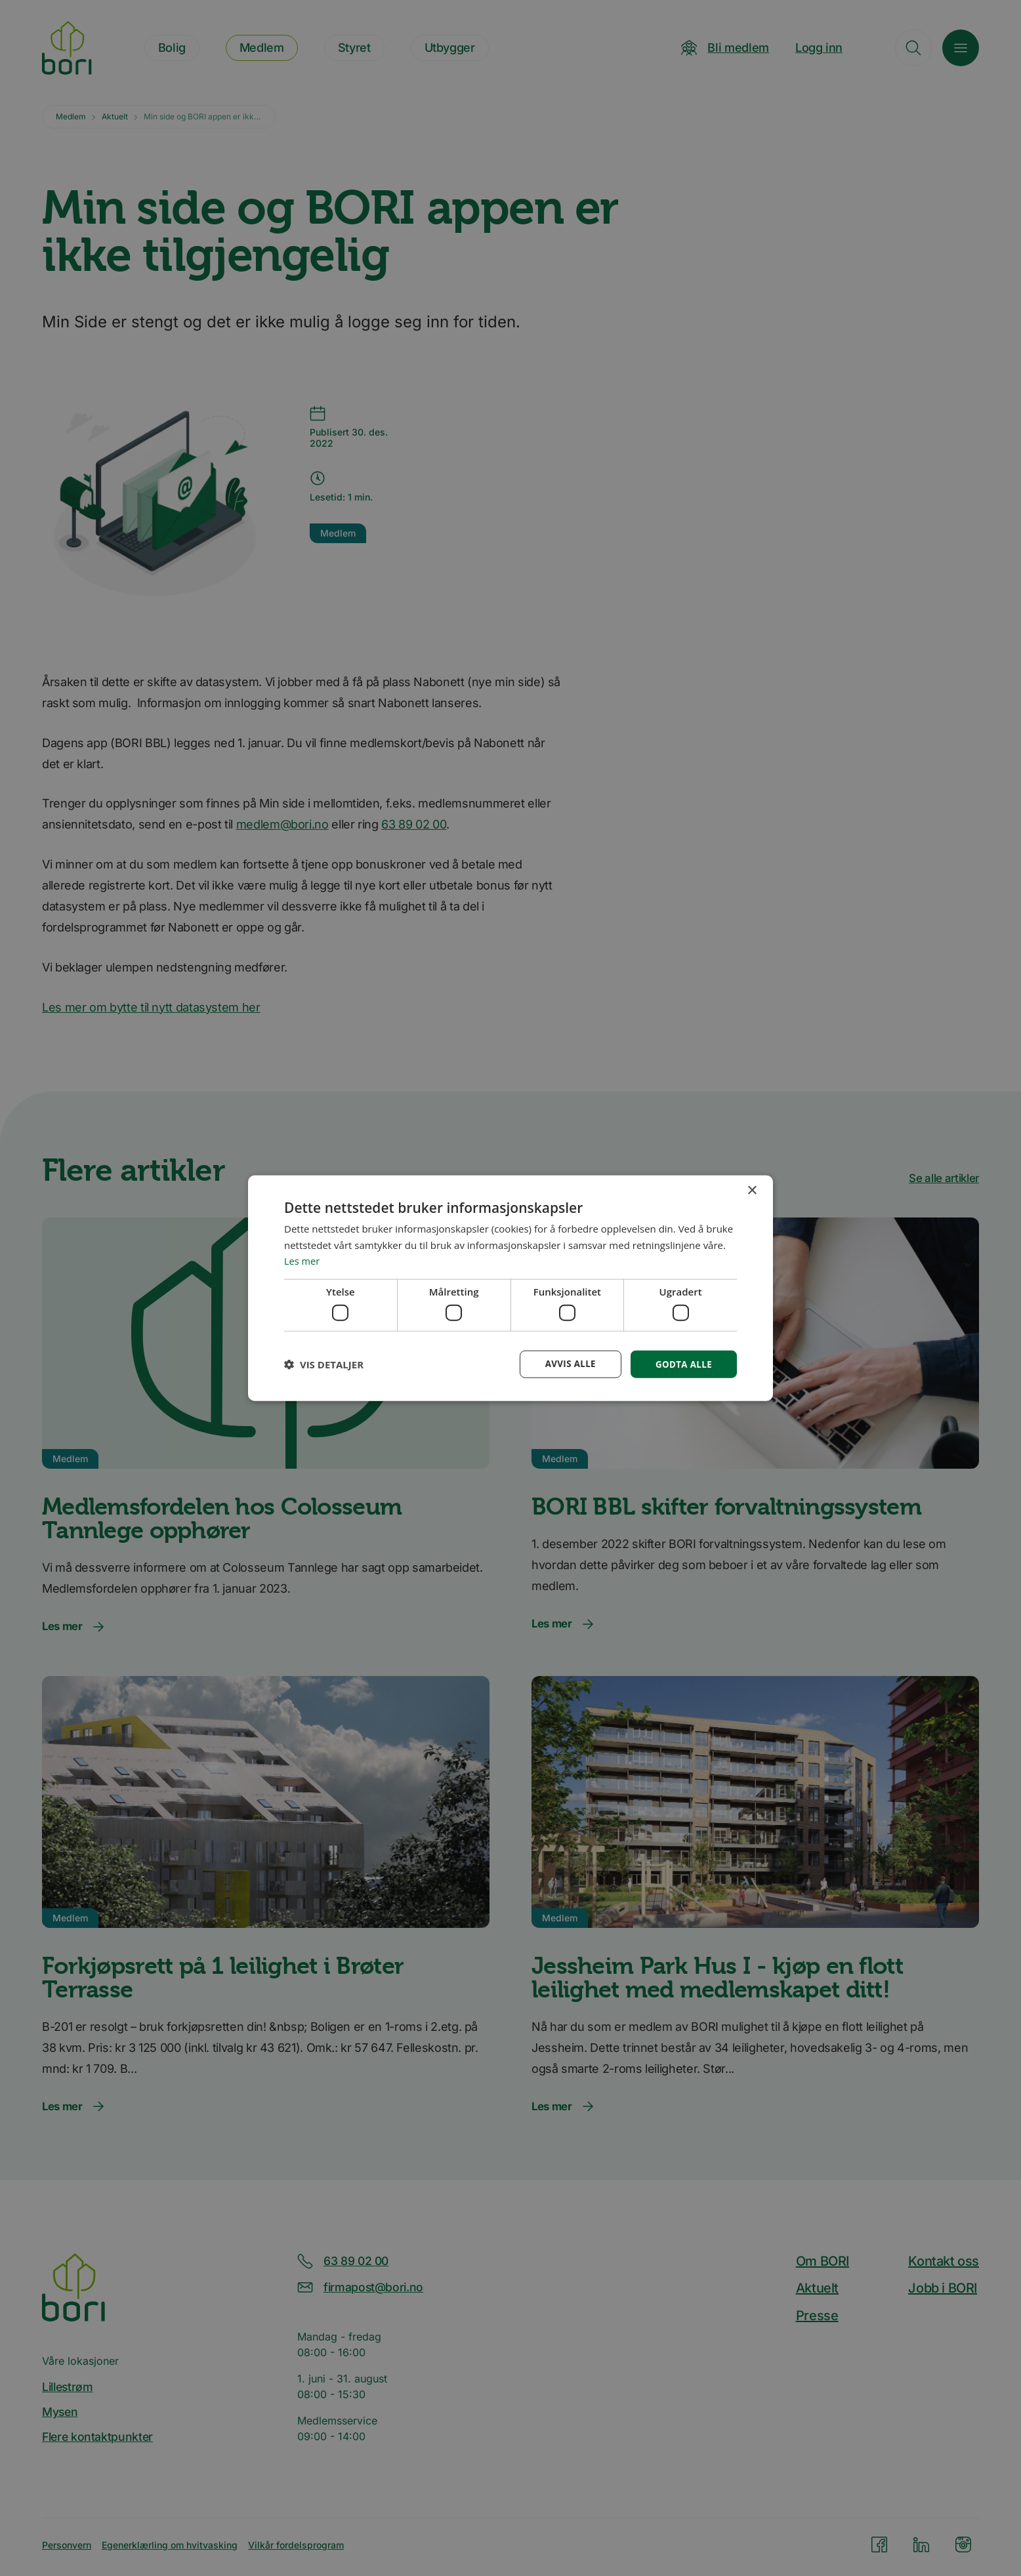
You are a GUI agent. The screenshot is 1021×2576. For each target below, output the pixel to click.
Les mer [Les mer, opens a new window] (302, 1260)
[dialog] (510, 1288)
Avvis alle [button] (566, 1363)
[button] (324, 1364)
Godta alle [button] (682, 1363)
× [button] (752, 1190)
